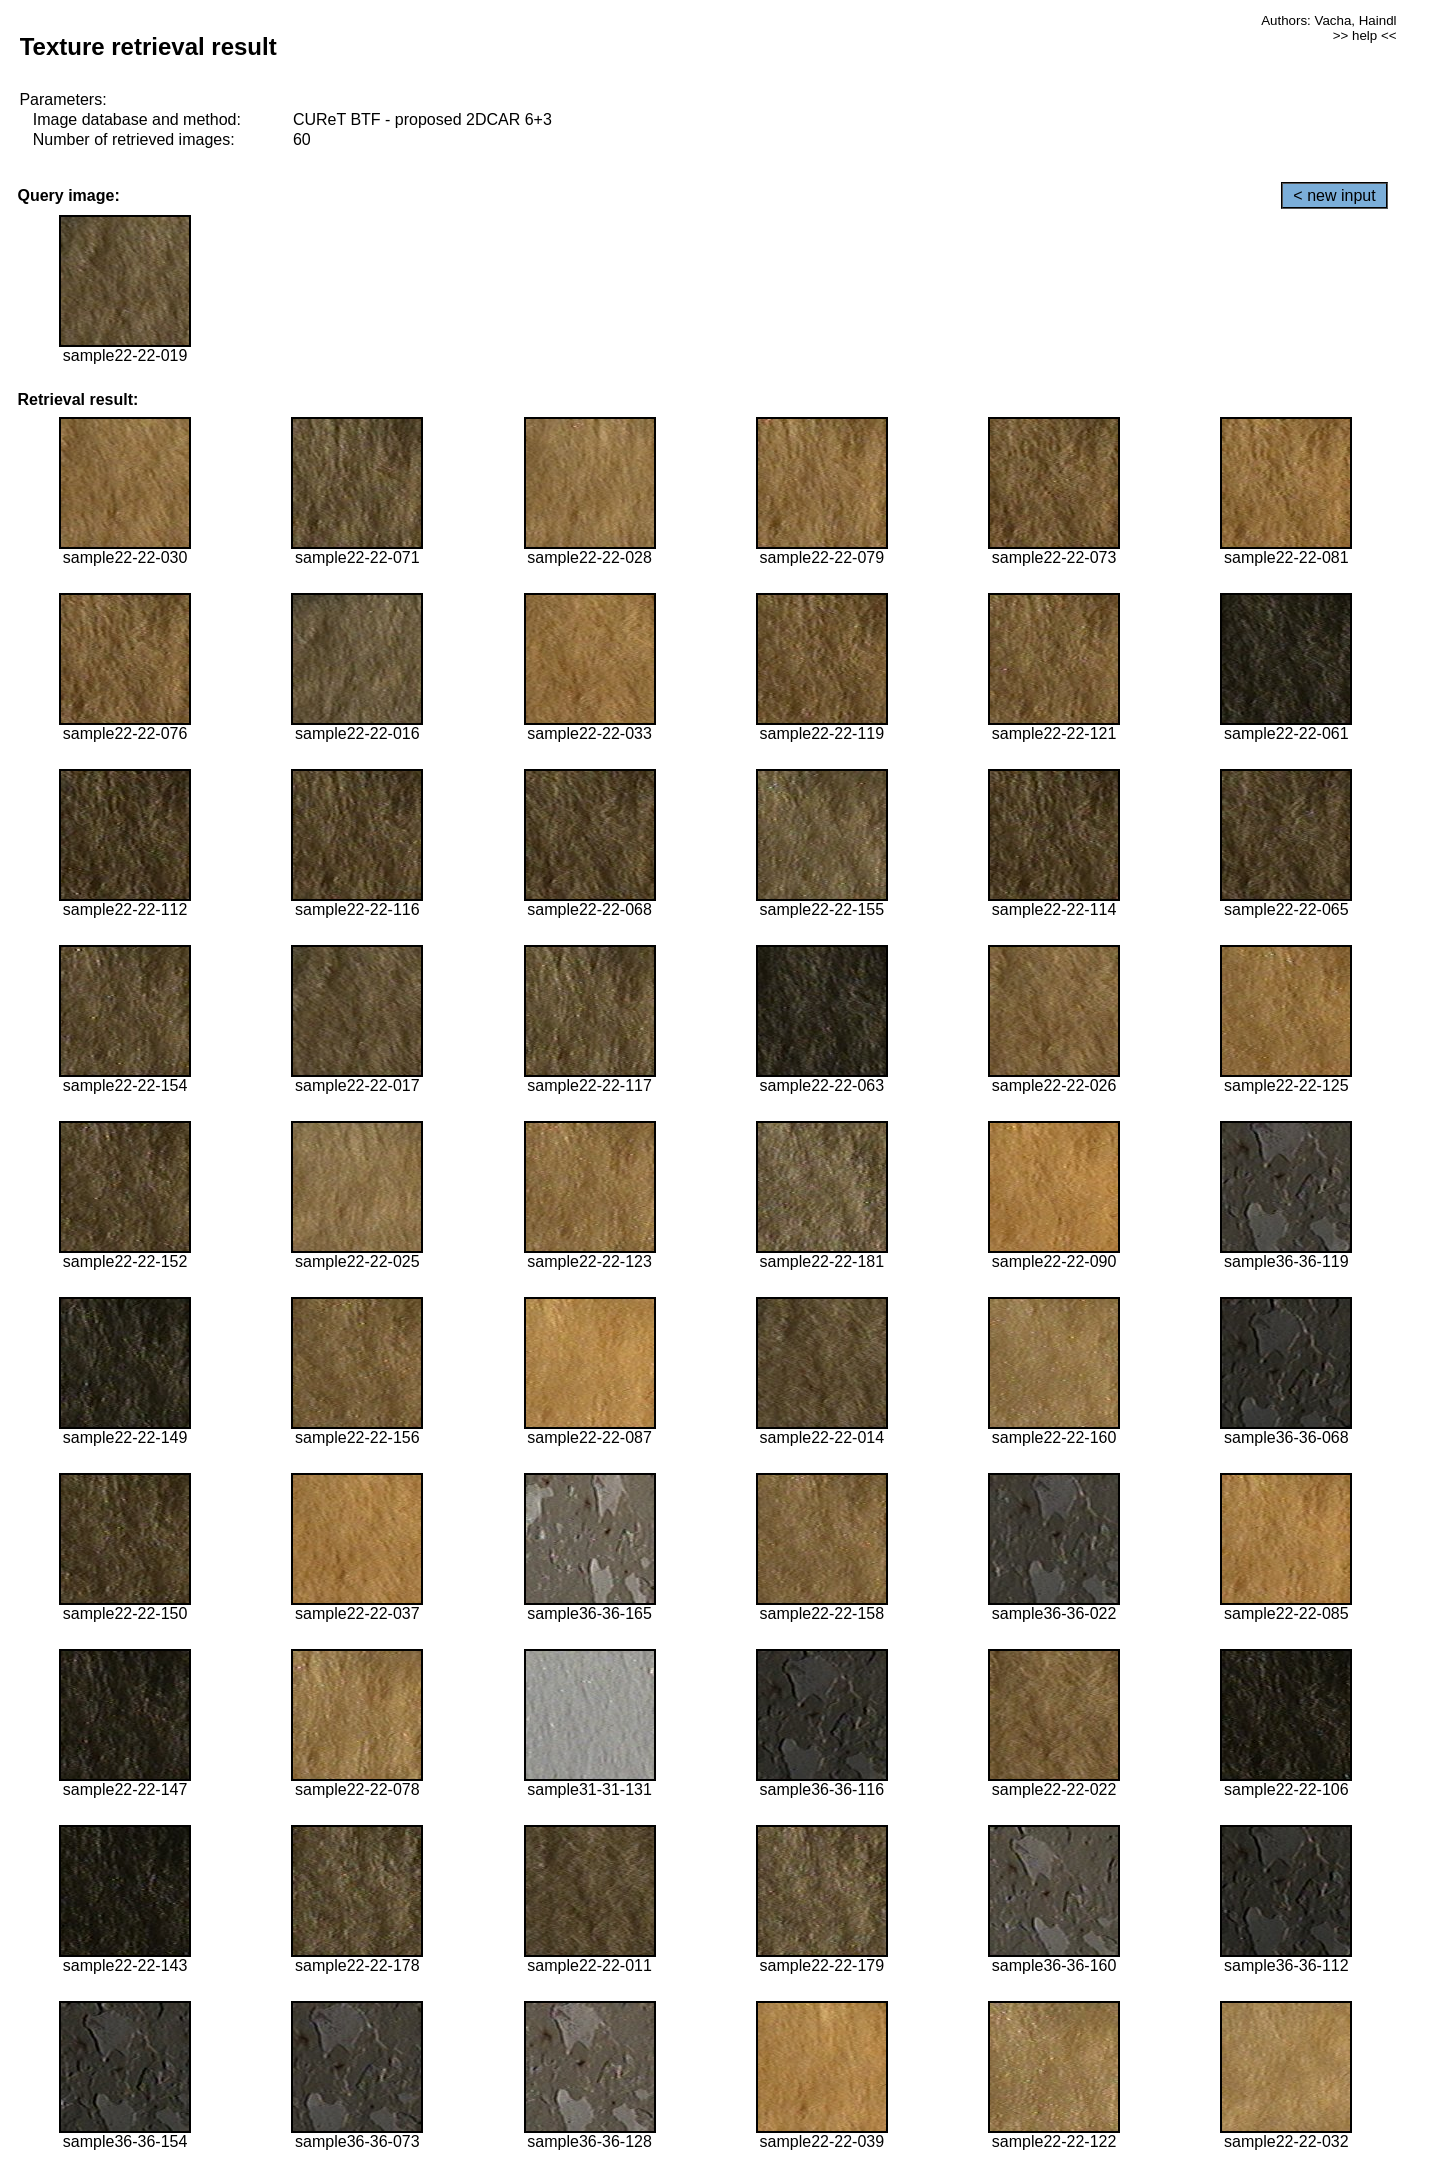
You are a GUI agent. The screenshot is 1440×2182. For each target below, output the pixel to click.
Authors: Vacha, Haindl (1328, 20)
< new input (1334, 195)
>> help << (1365, 35)
